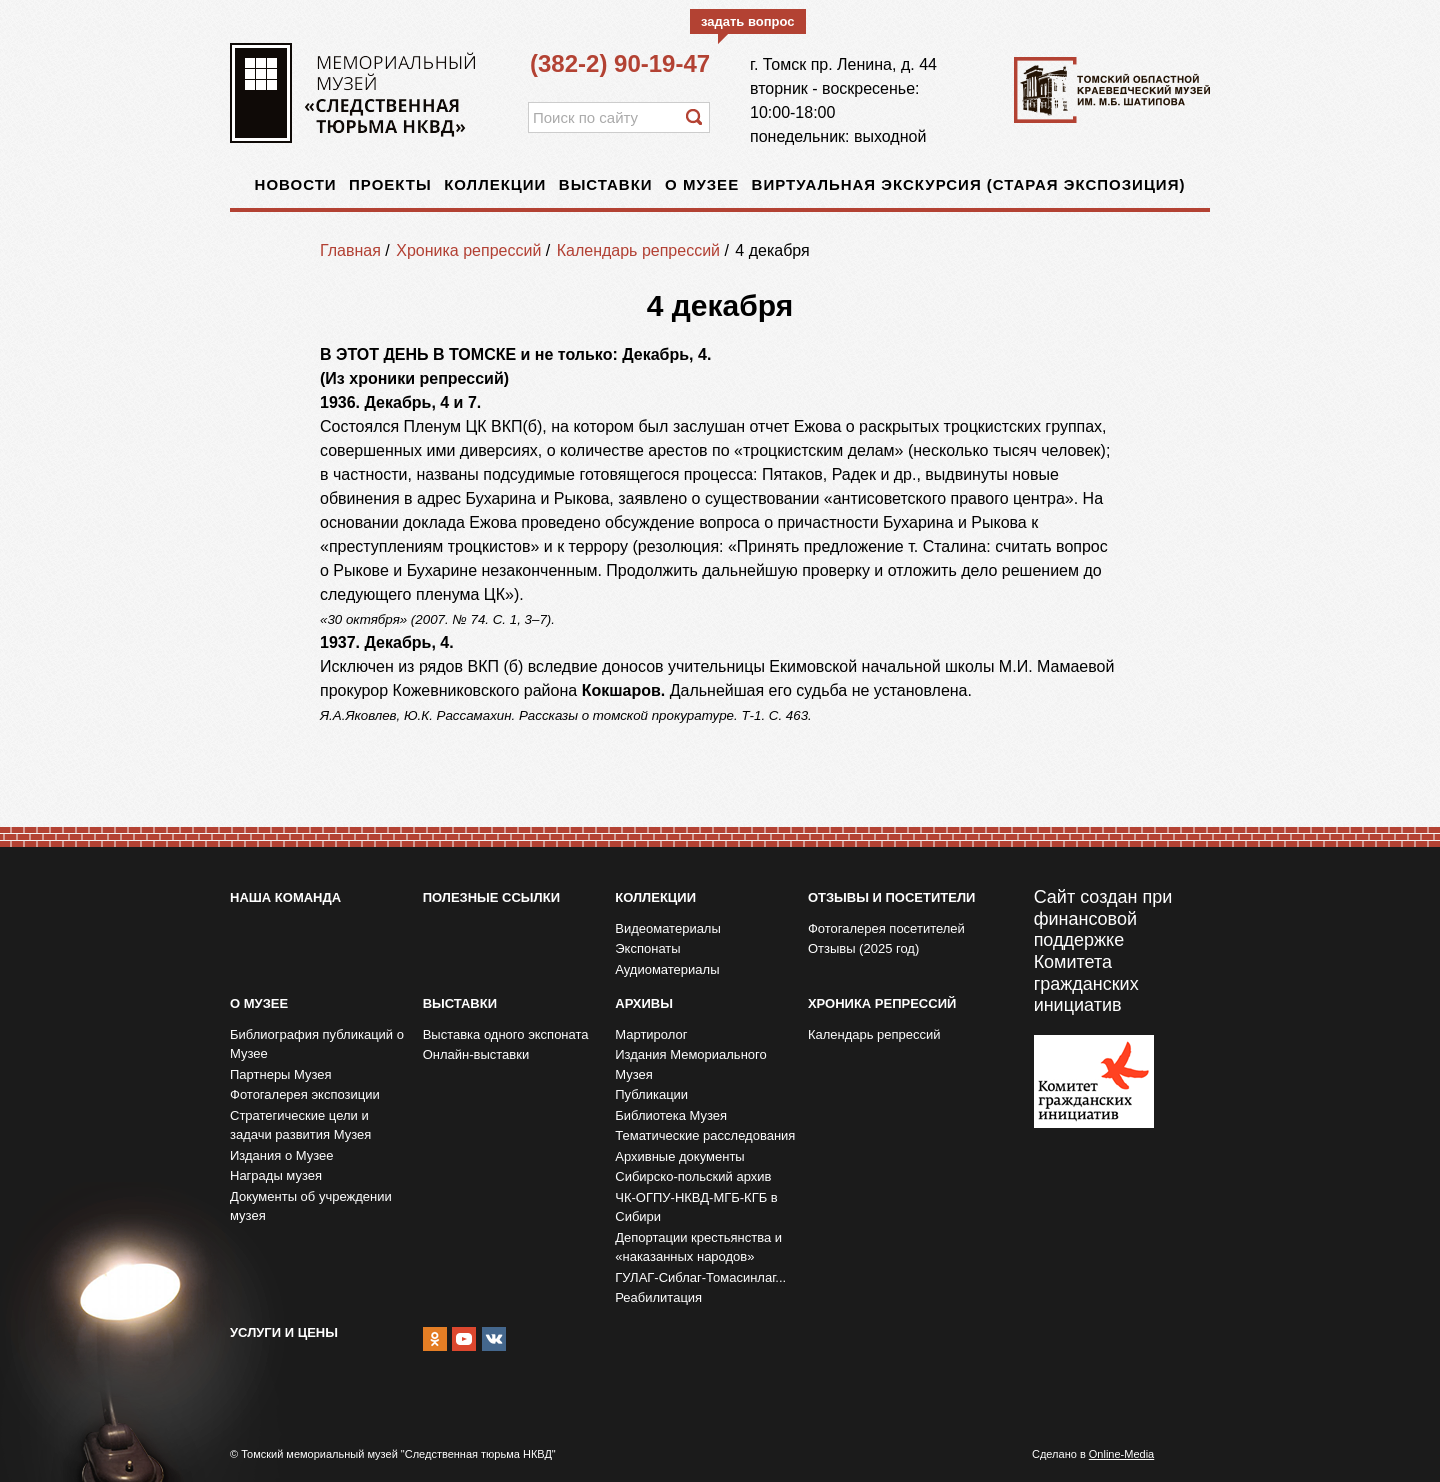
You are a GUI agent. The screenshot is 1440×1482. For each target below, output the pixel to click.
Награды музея (276, 1175)
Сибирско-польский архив (693, 1176)
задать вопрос (748, 21)
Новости (296, 184)
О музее (702, 184)
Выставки (606, 184)
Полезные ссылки (491, 897)
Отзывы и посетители (891, 897)
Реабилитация (658, 1297)
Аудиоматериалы (667, 969)
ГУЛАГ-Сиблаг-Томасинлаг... (700, 1277)
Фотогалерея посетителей (886, 928)
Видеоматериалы (668, 928)
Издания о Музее (282, 1155)
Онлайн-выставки (476, 1054)
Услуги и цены (284, 1332)
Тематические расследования (705, 1135)
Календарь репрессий (638, 250)
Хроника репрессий (468, 250)
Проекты (390, 184)
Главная (350, 250)
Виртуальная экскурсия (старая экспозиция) (969, 184)
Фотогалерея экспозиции (305, 1094)
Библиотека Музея (671, 1115)
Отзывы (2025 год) (863, 948)
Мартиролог (651, 1034)
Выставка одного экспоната (506, 1034)
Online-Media (1121, 1454)
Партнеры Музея (281, 1074)
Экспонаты (647, 948)
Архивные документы (679, 1156)
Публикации (651, 1094)
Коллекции (495, 184)
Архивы (644, 1003)
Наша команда (285, 897)
